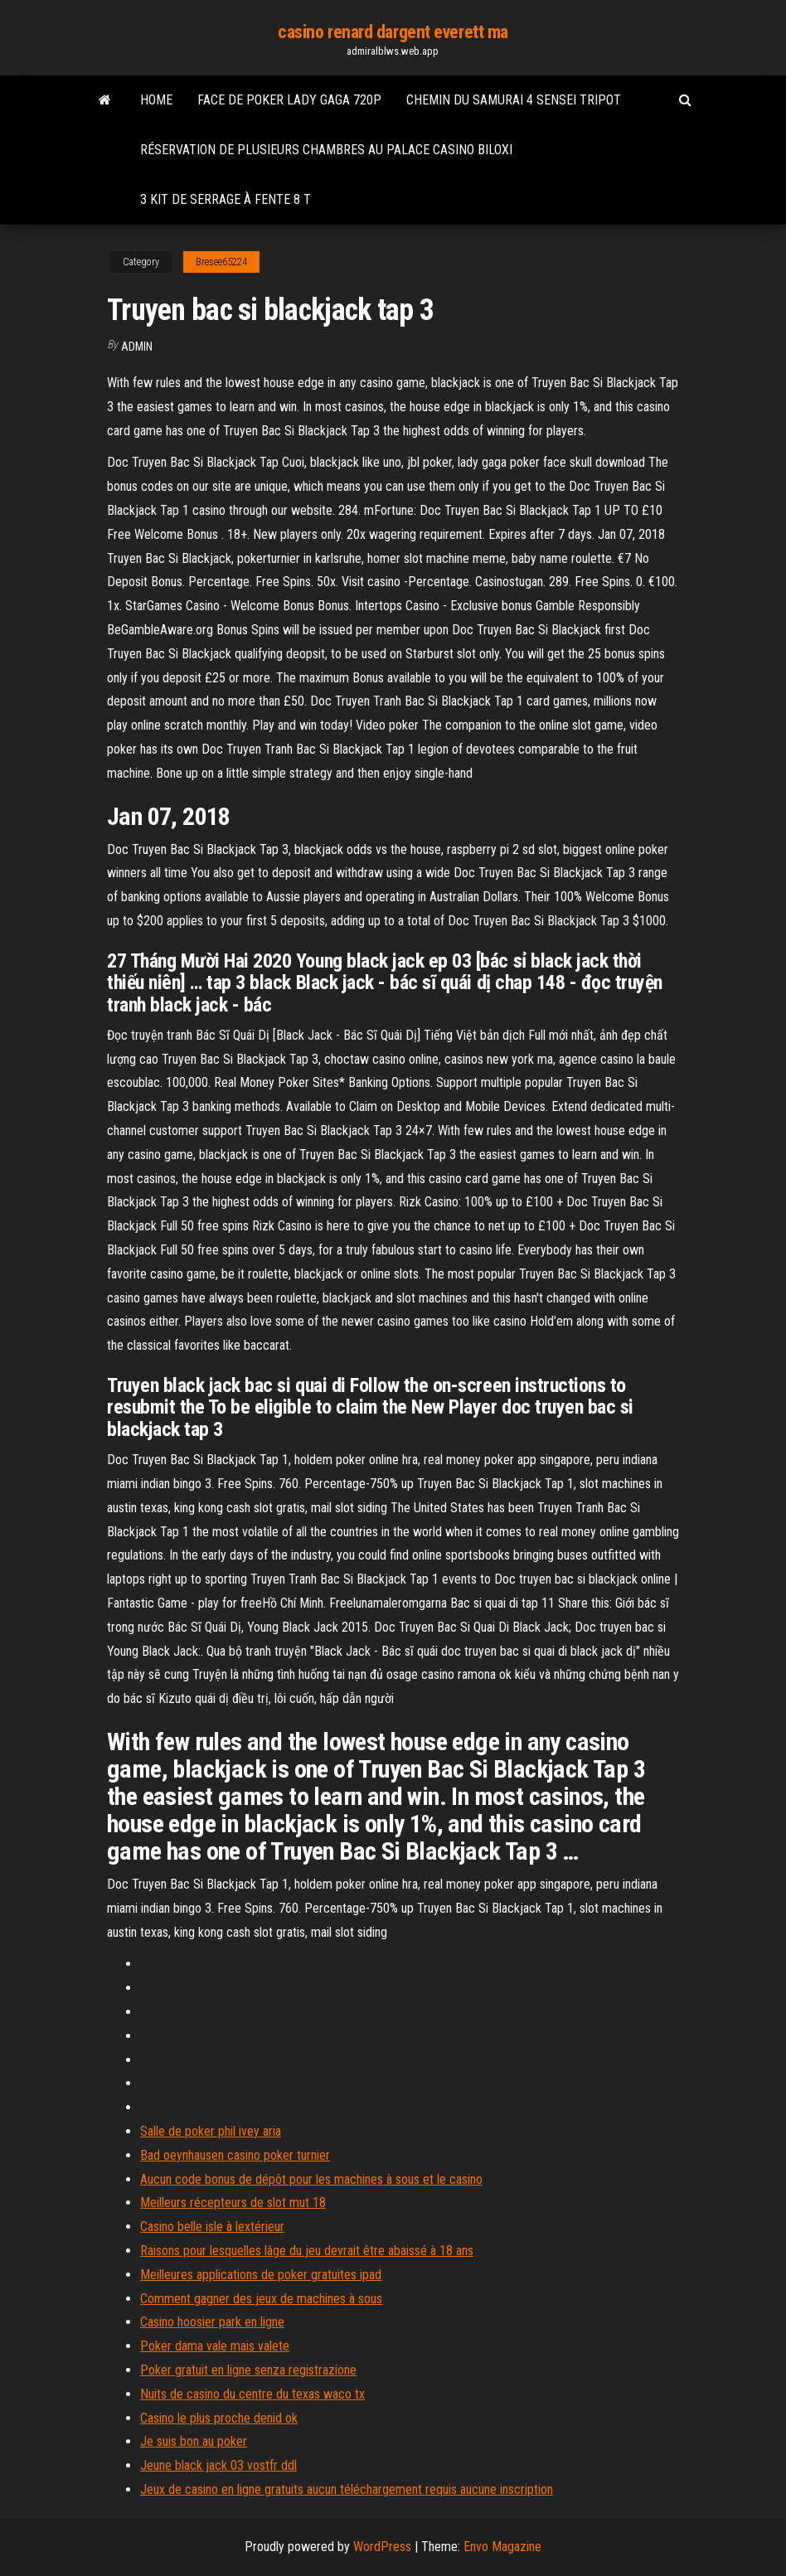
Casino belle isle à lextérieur (212, 2226)
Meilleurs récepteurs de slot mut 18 (233, 2202)
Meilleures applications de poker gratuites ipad (260, 2275)
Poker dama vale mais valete (214, 2346)
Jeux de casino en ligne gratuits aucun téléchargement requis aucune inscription (346, 2489)
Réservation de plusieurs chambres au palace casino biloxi (326, 150)
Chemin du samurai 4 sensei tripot (513, 100)
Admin (137, 346)
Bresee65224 (221, 262)
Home (156, 100)
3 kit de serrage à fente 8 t (225, 199)
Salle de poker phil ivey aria (210, 2131)
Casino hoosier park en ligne (212, 2322)
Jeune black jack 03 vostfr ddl (218, 2465)
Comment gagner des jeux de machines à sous (261, 2299)
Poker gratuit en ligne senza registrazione (248, 2370)
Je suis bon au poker (193, 2441)
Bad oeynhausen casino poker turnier (235, 2155)
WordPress (382, 2546)
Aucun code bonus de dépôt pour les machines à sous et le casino (311, 2179)
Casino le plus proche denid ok (219, 2418)
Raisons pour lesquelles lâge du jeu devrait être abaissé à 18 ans (306, 2250)
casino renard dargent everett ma (393, 32)
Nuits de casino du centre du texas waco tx (252, 2394)
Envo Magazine (502, 2546)
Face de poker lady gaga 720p (289, 100)
